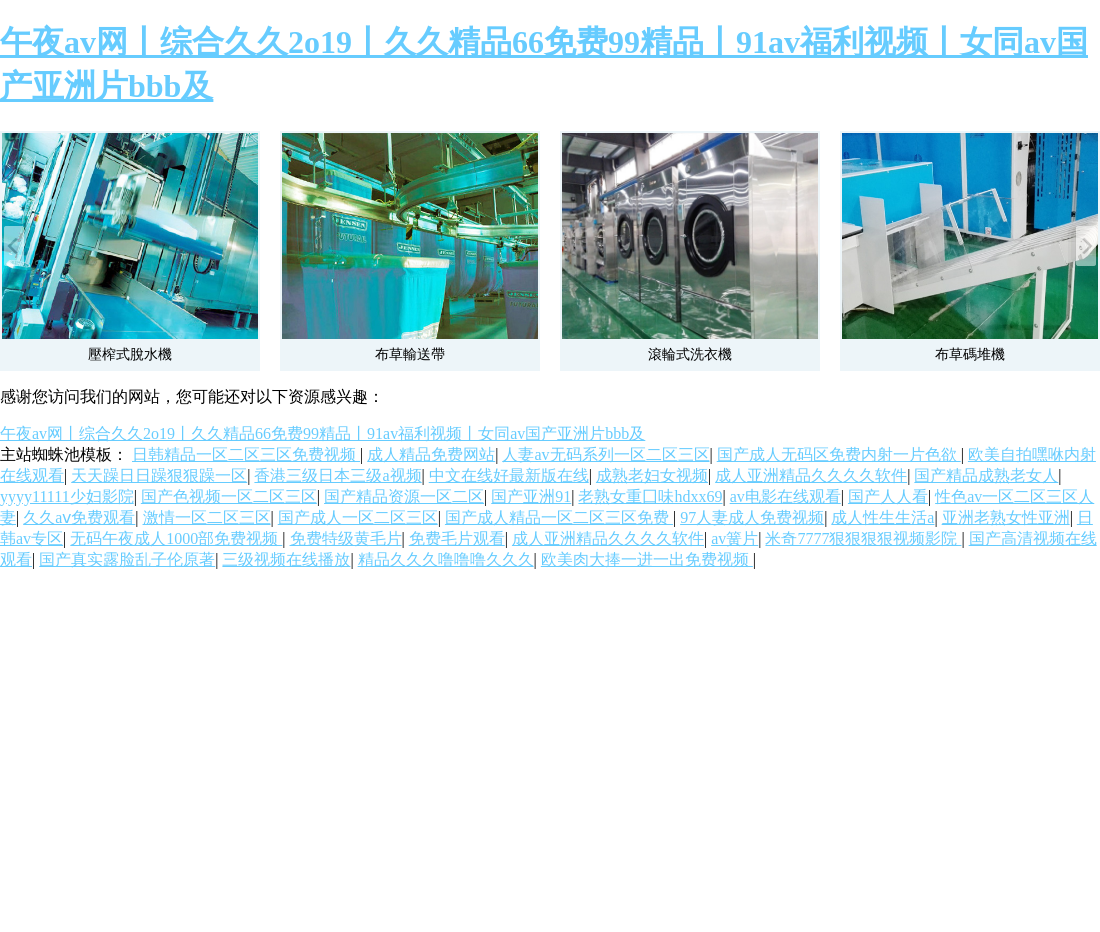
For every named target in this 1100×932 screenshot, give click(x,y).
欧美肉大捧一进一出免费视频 (647, 559)
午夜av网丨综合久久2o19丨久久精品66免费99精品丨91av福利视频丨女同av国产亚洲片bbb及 (322, 433)
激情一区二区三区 (207, 517)
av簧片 (734, 538)
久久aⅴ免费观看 (79, 517)
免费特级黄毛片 (346, 538)
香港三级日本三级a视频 (337, 475)
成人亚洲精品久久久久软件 (811, 475)
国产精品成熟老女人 (986, 475)
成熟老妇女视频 (652, 475)
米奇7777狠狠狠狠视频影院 (863, 538)
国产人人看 (888, 496)
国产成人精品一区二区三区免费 (559, 517)
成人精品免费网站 (431, 454)
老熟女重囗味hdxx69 (650, 496)
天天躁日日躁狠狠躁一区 (159, 475)
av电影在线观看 (785, 496)
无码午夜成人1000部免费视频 (176, 538)
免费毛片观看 (457, 538)
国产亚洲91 (531, 496)
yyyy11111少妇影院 (67, 496)
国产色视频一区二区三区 (229, 496)
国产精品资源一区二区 (404, 496)
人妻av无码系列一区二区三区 (605, 454)
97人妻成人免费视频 (752, 517)
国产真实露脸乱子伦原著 (127, 559)
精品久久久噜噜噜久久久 (446, 559)
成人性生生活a (882, 517)
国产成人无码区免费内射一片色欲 (839, 454)
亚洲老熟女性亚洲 (1006, 517)
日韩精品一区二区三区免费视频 (246, 454)
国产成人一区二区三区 (358, 517)
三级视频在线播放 (286, 559)
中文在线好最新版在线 (509, 475)
